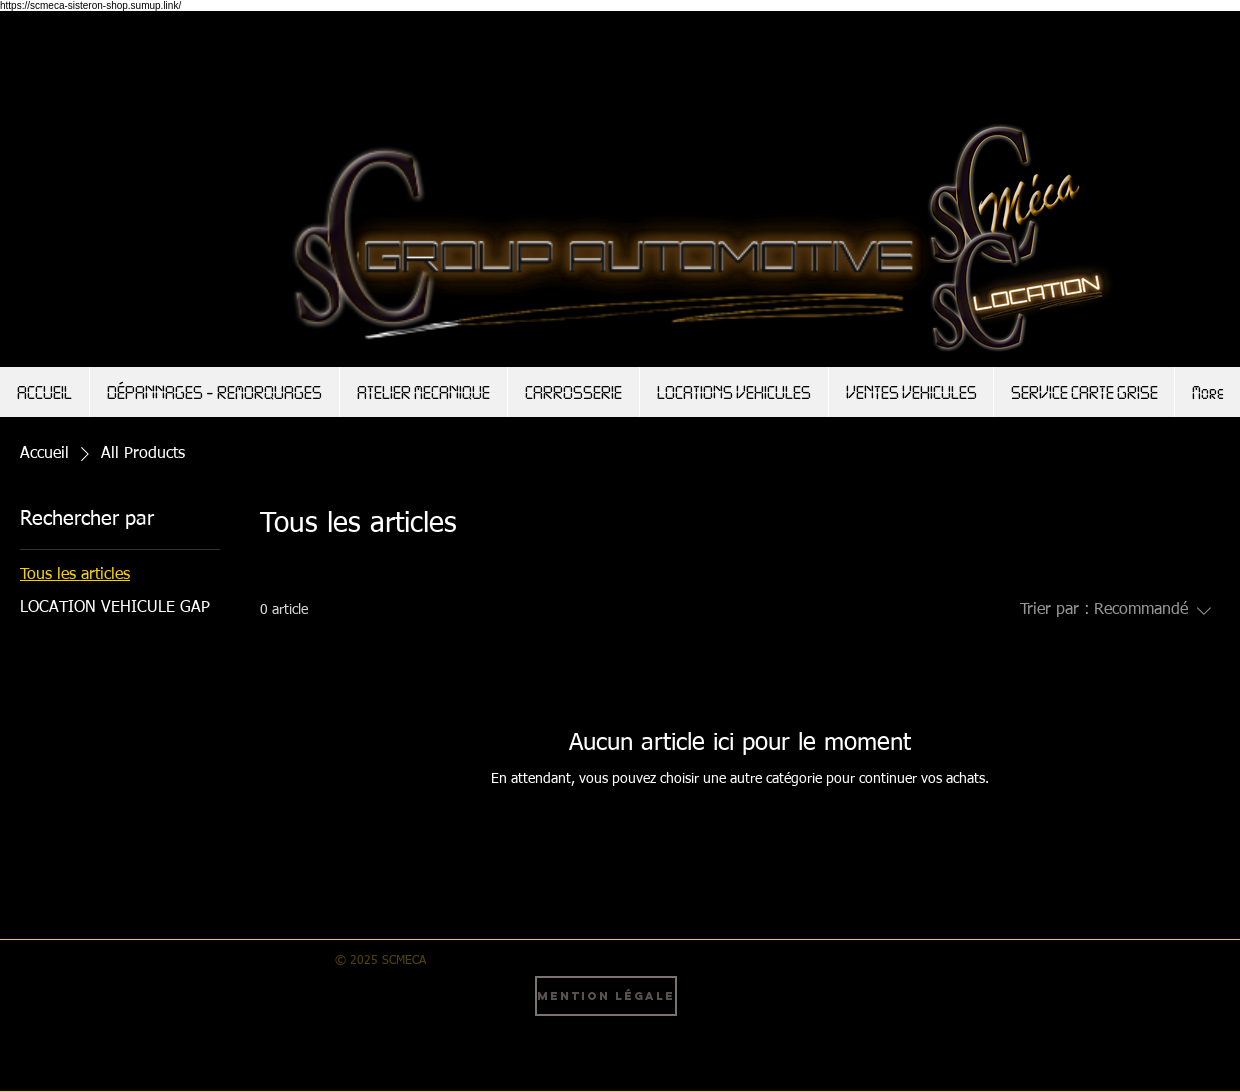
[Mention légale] (606, 996)
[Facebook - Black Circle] (735, 1000)
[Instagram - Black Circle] (793, 1000)
